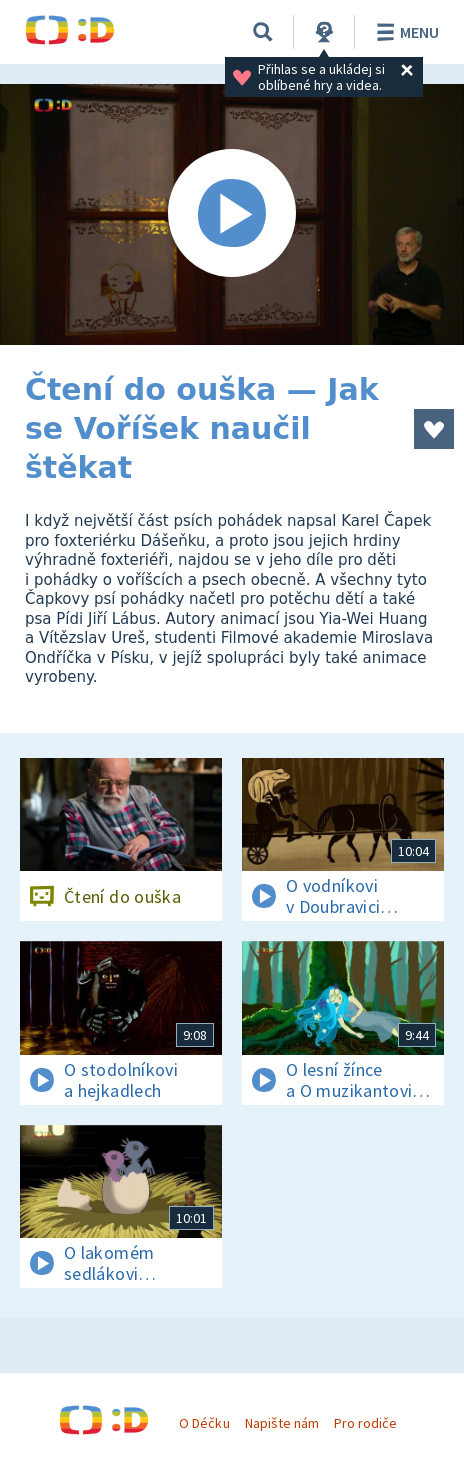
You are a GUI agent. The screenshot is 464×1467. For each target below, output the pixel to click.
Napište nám (282, 1423)
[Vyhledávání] (263, 32)
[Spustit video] (232, 214)
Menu (404, 32)
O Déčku (204, 1423)
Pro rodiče (365, 1423)
